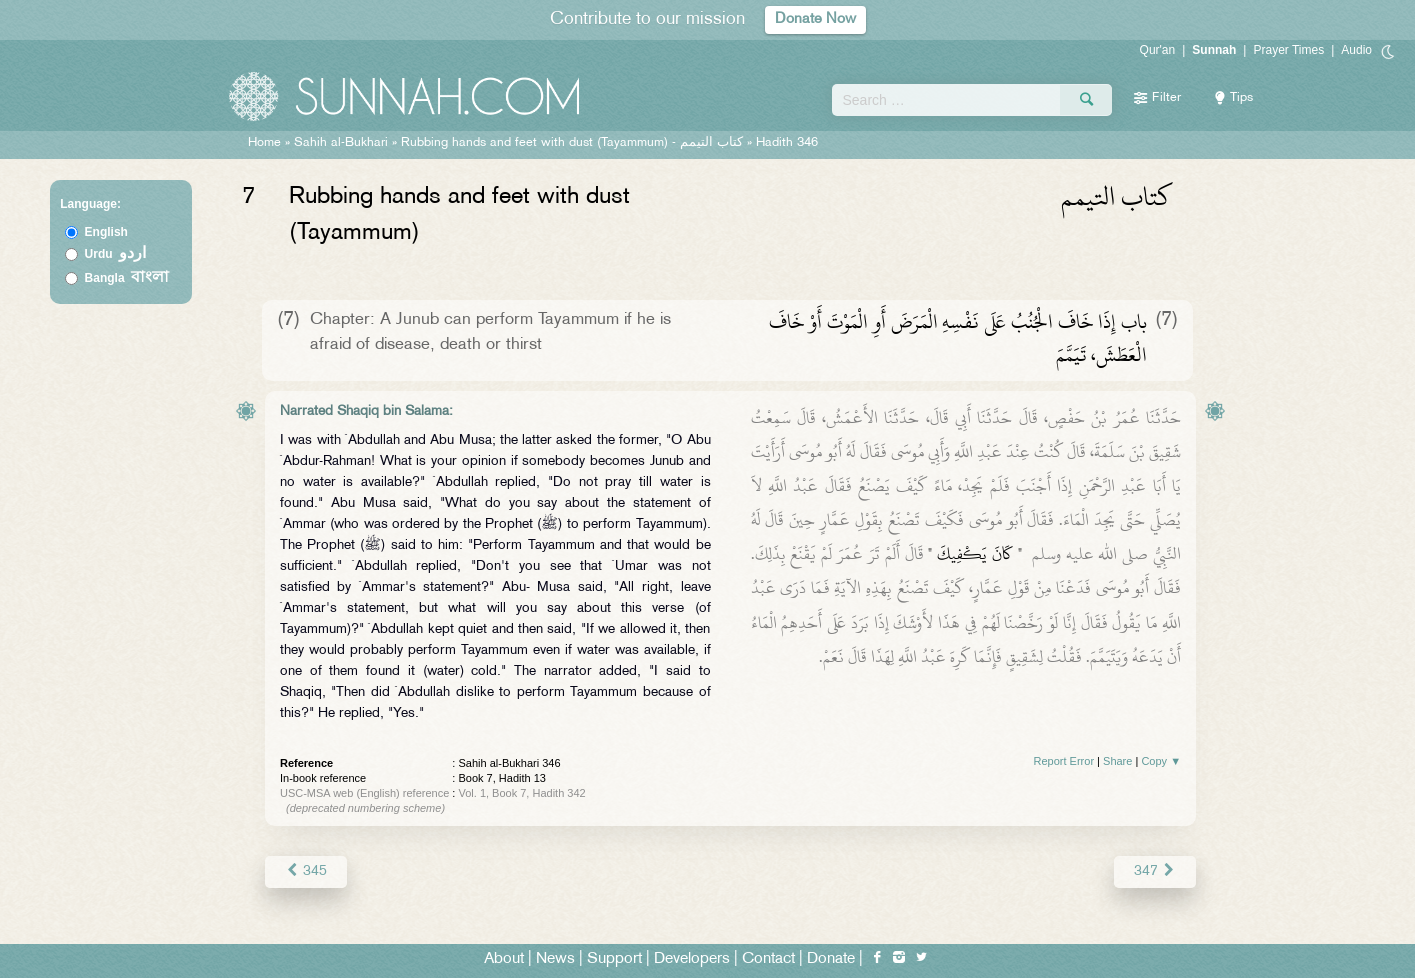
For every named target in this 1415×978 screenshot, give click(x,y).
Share (1117, 761)
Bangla (127, 278)
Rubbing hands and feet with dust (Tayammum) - (574, 143)
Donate (831, 959)
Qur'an (1158, 50)
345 (305, 871)
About (504, 959)
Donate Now (815, 19)
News (555, 959)
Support (614, 959)
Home (264, 143)
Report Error (1064, 761)
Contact (768, 959)
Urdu (116, 254)
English (106, 232)
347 (1155, 871)
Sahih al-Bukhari (341, 143)
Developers (692, 959)
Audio (1356, 50)
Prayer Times (1288, 50)
